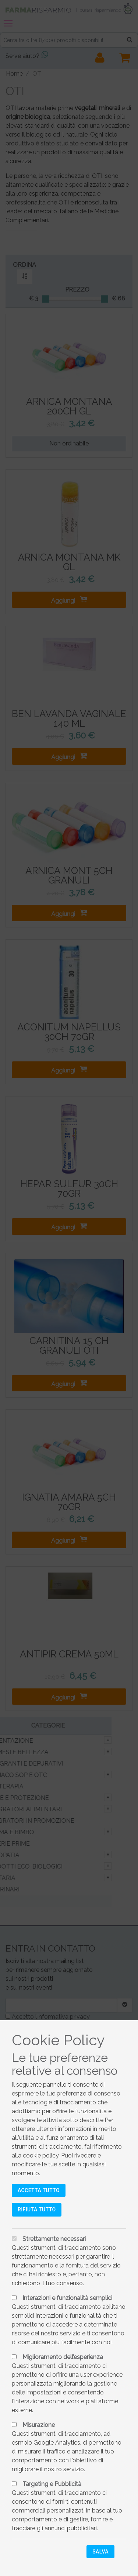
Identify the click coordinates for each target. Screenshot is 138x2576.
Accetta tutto (39, 2190)
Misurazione (38, 2424)
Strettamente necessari (54, 2238)
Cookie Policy (58, 2040)
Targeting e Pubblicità (51, 2483)
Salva (100, 2552)
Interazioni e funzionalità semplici (67, 2297)
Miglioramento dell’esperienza (62, 2356)
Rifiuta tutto (37, 2209)
